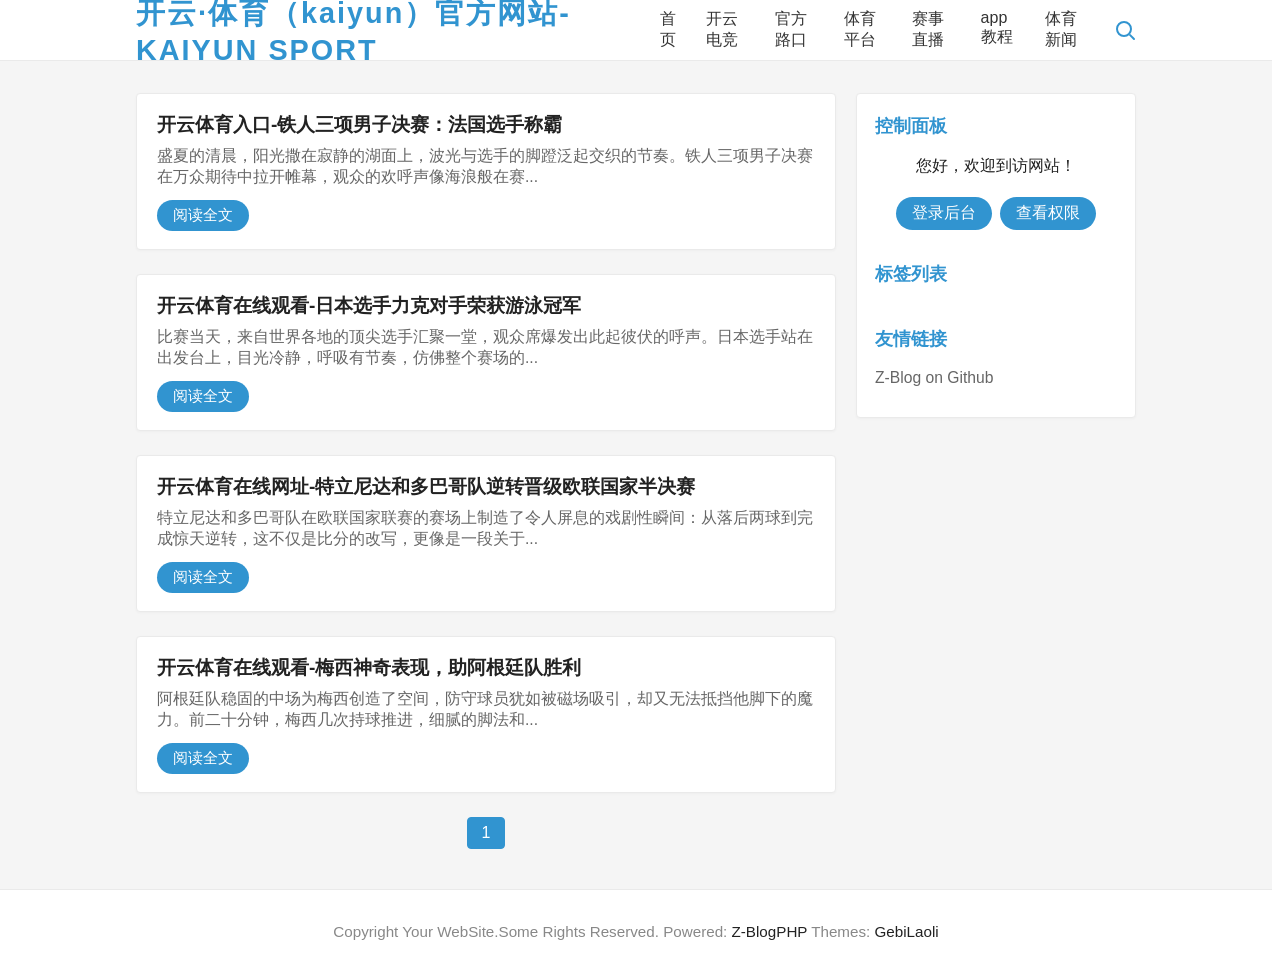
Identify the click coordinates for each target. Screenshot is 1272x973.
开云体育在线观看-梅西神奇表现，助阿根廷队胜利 (369, 667)
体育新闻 (1061, 29)
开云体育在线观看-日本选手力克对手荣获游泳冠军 (369, 305)
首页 (668, 29)
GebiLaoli (906, 931)
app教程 (997, 27)
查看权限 (1048, 212)
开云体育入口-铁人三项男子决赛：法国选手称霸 (359, 124)
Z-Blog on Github (934, 377)
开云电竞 (722, 29)
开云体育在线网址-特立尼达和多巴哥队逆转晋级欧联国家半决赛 (426, 486)
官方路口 (791, 29)
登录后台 (944, 212)
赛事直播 (928, 29)
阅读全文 (203, 214)
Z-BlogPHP (770, 931)
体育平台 (860, 29)
